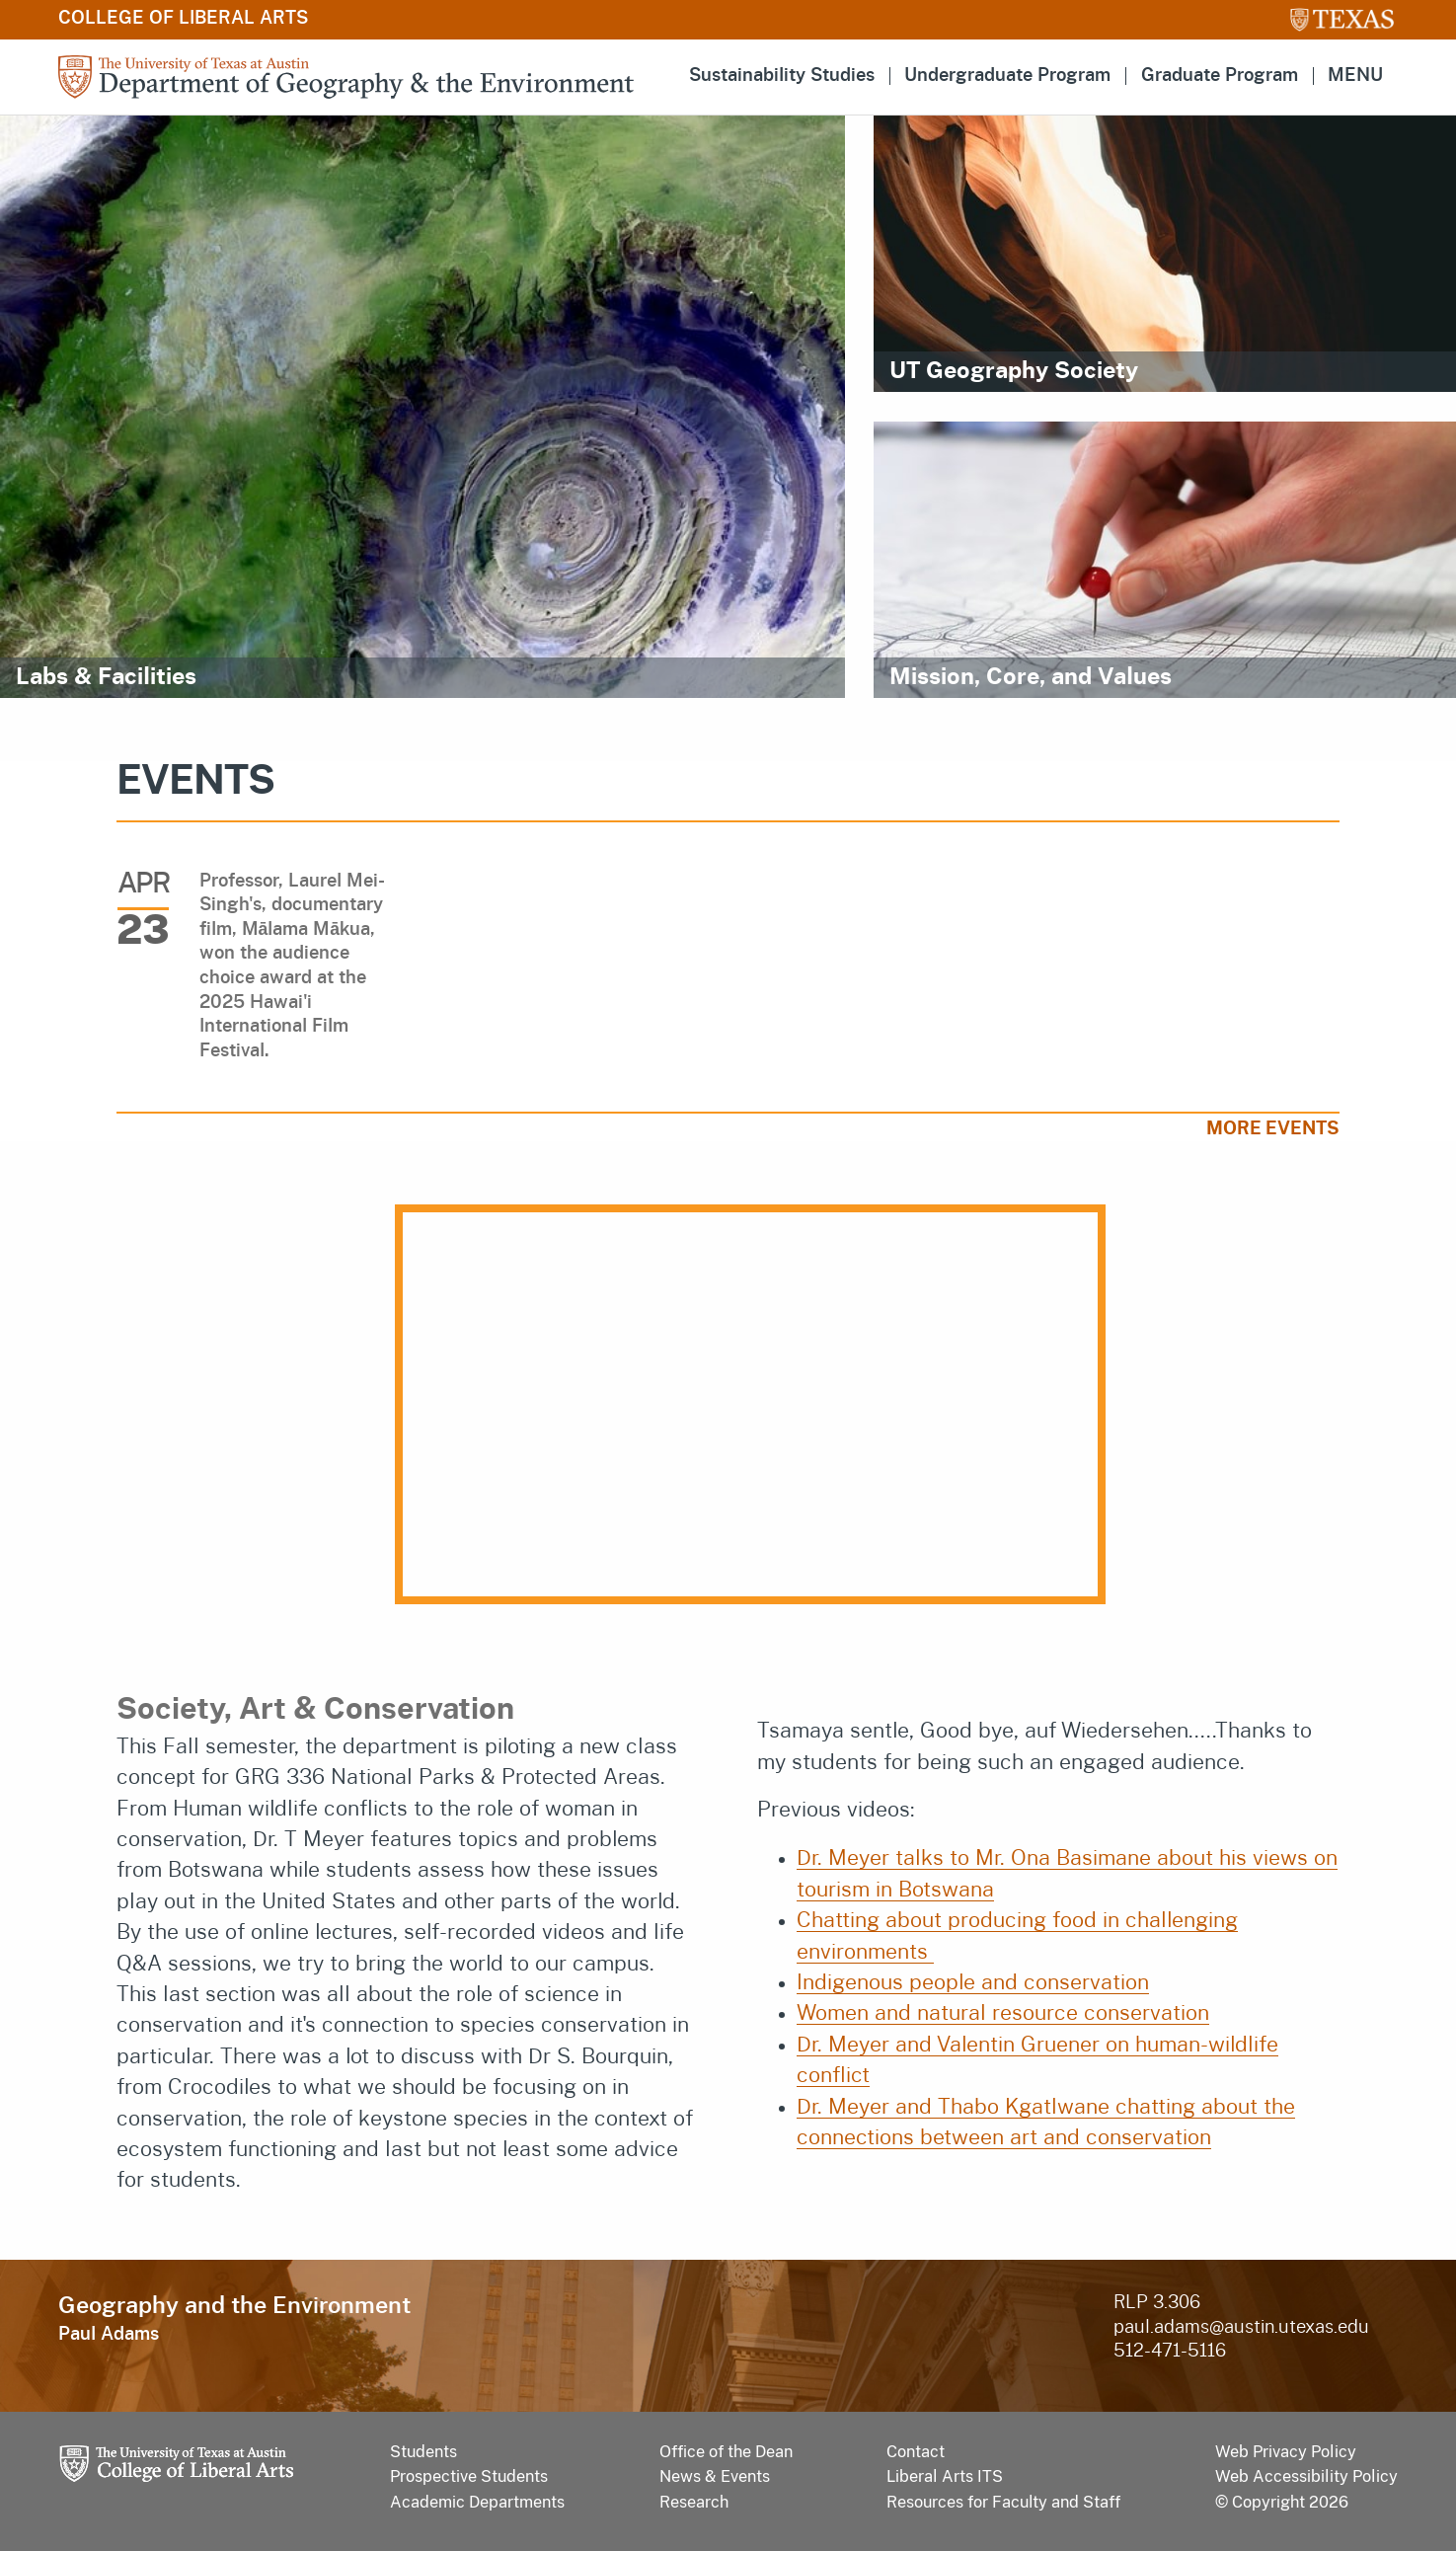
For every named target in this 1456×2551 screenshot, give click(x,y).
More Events (1273, 1129)
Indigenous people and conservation (973, 1982)
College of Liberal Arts (183, 19)
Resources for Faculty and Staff (1003, 2502)
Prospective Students (469, 2476)
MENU (1355, 76)
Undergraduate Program (1007, 76)
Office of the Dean (726, 2451)
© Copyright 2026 (1281, 2502)
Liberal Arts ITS (944, 2476)
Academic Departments (477, 2502)
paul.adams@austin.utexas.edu (1241, 2328)
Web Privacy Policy (1285, 2451)
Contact (915, 2451)
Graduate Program (1219, 76)
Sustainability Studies (782, 76)
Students (423, 2451)
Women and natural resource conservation (1003, 2013)
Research (693, 2502)
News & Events (714, 2476)
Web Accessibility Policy (1306, 2476)
